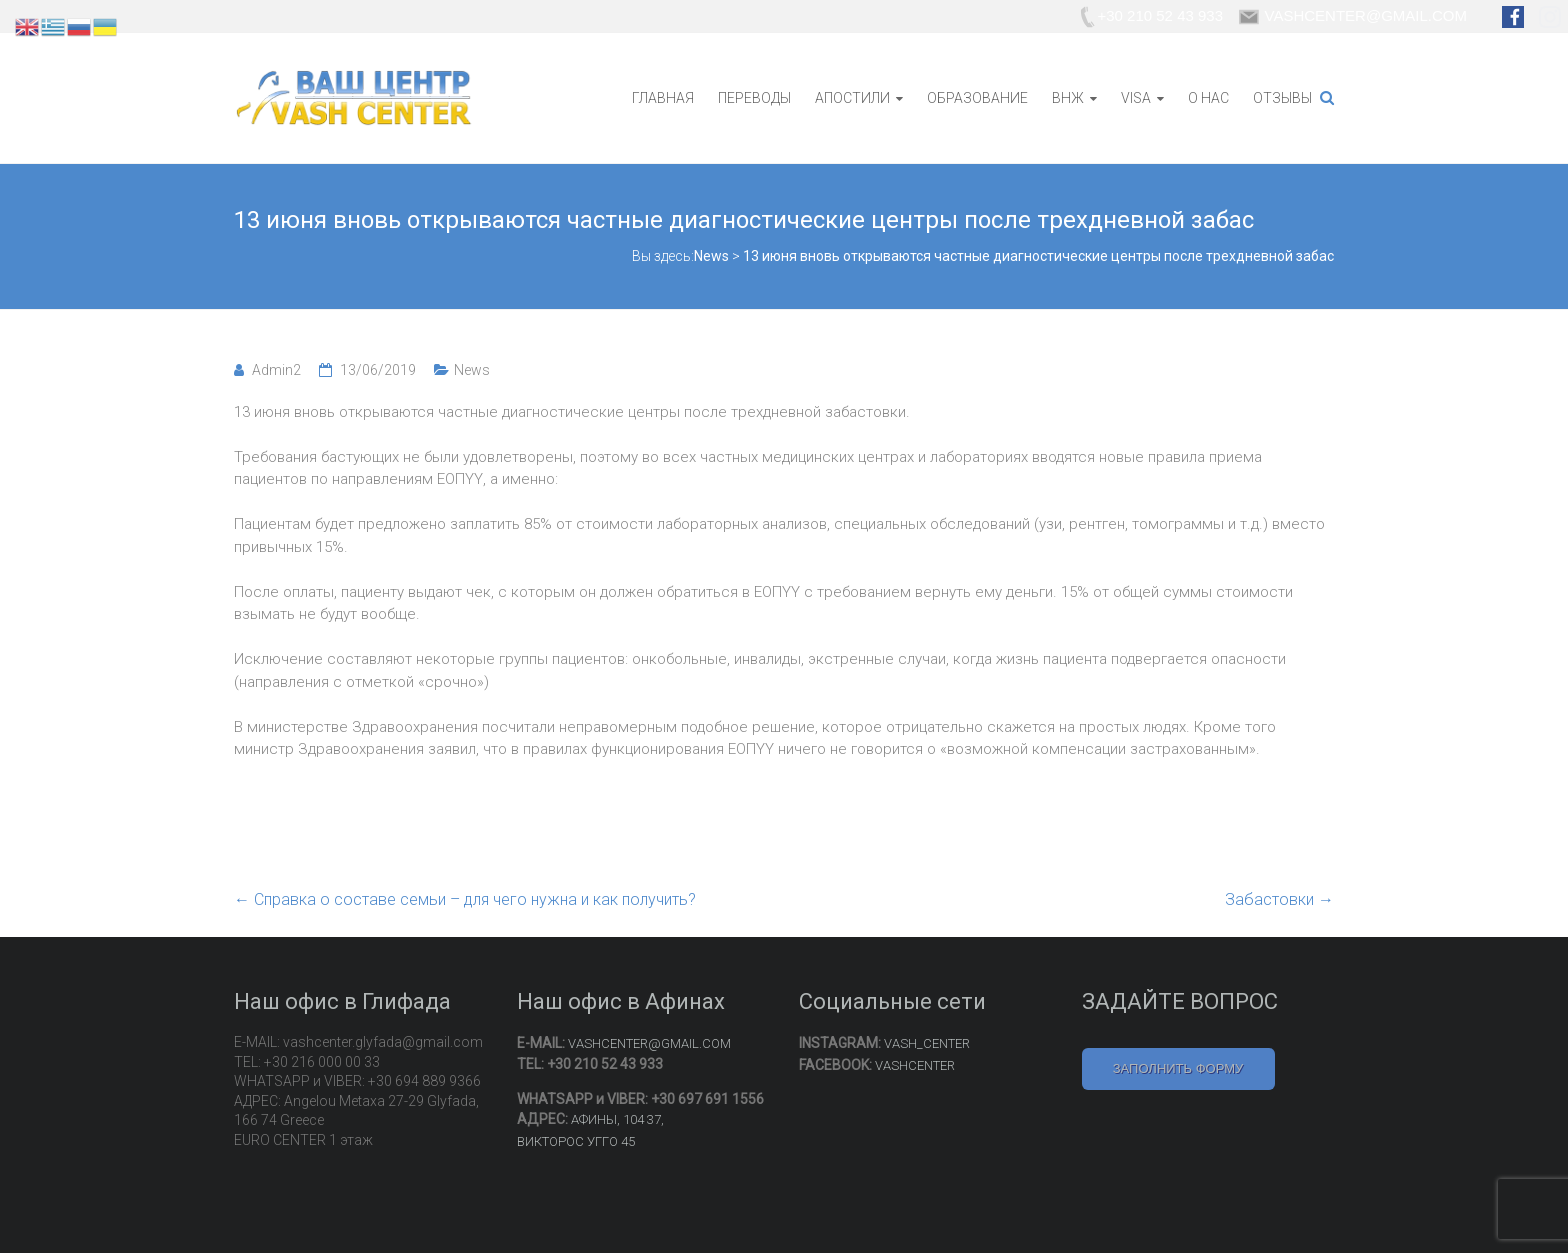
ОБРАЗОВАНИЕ (977, 98)
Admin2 (276, 370)
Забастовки (1279, 899)
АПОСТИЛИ (852, 98)
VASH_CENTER (927, 1043)
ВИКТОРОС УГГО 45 (576, 1141)
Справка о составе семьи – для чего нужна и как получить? (465, 899)
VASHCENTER (915, 1065)
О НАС (1208, 98)
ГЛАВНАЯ (663, 98)
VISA (1136, 98)
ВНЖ (1068, 98)
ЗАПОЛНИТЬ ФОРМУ (1178, 1068)
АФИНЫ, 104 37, (617, 1119)
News (472, 370)
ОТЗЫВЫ (1282, 98)
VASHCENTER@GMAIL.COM (649, 1043)
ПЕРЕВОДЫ (754, 98)
